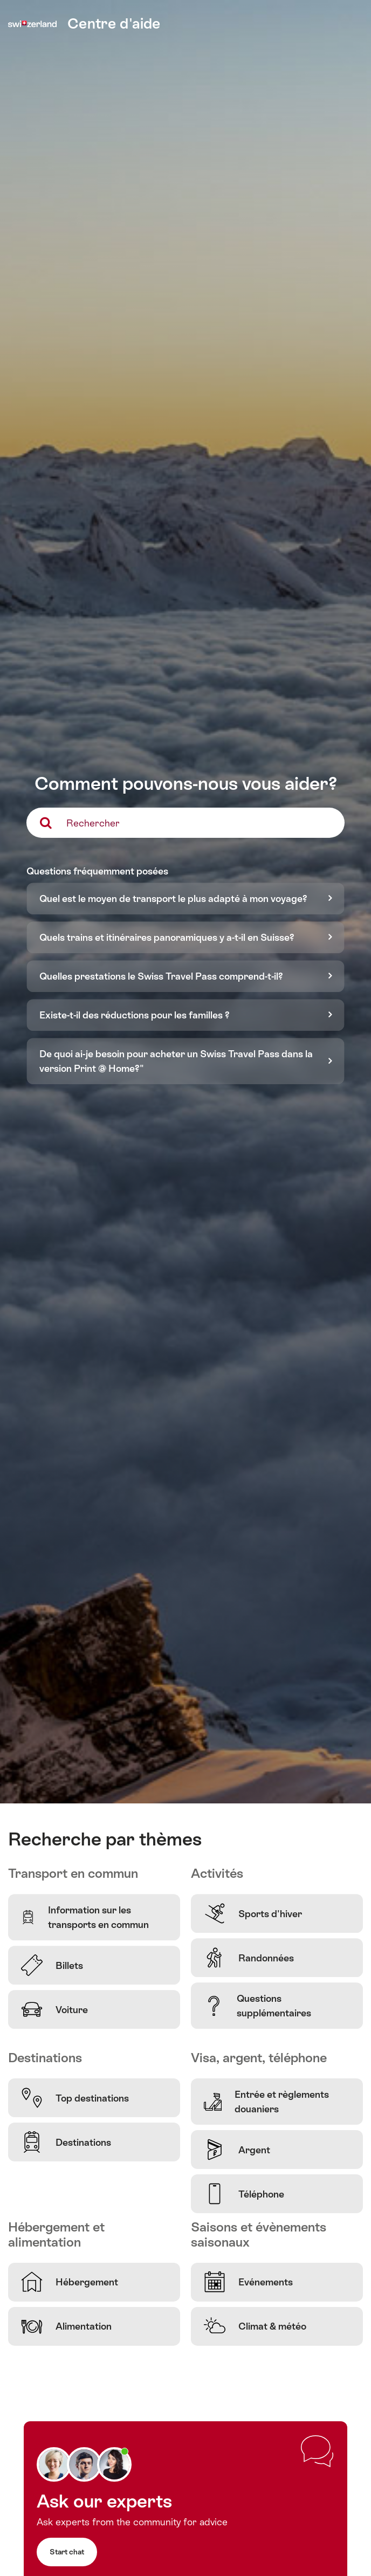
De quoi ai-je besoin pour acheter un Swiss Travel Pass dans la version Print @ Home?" (176, 1061)
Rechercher (93, 823)
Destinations (66, 2142)
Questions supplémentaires (257, 2006)
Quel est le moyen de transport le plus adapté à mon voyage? (173, 898)
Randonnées (249, 1957)
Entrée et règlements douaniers (266, 2101)
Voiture (54, 2009)
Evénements (248, 2282)
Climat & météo (255, 2326)
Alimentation (66, 2326)
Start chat (67, 2551)
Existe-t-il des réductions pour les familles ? (134, 1015)
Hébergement (69, 2282)
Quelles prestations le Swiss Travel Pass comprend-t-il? (161, 976)
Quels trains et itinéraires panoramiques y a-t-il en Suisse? (166, 937)
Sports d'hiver (253, 1913)
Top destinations (75, 2098)
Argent (237, 2149)
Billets (52, 1965)
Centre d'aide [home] (114, 23)
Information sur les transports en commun (85, 1917)
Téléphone (244, 2194)
